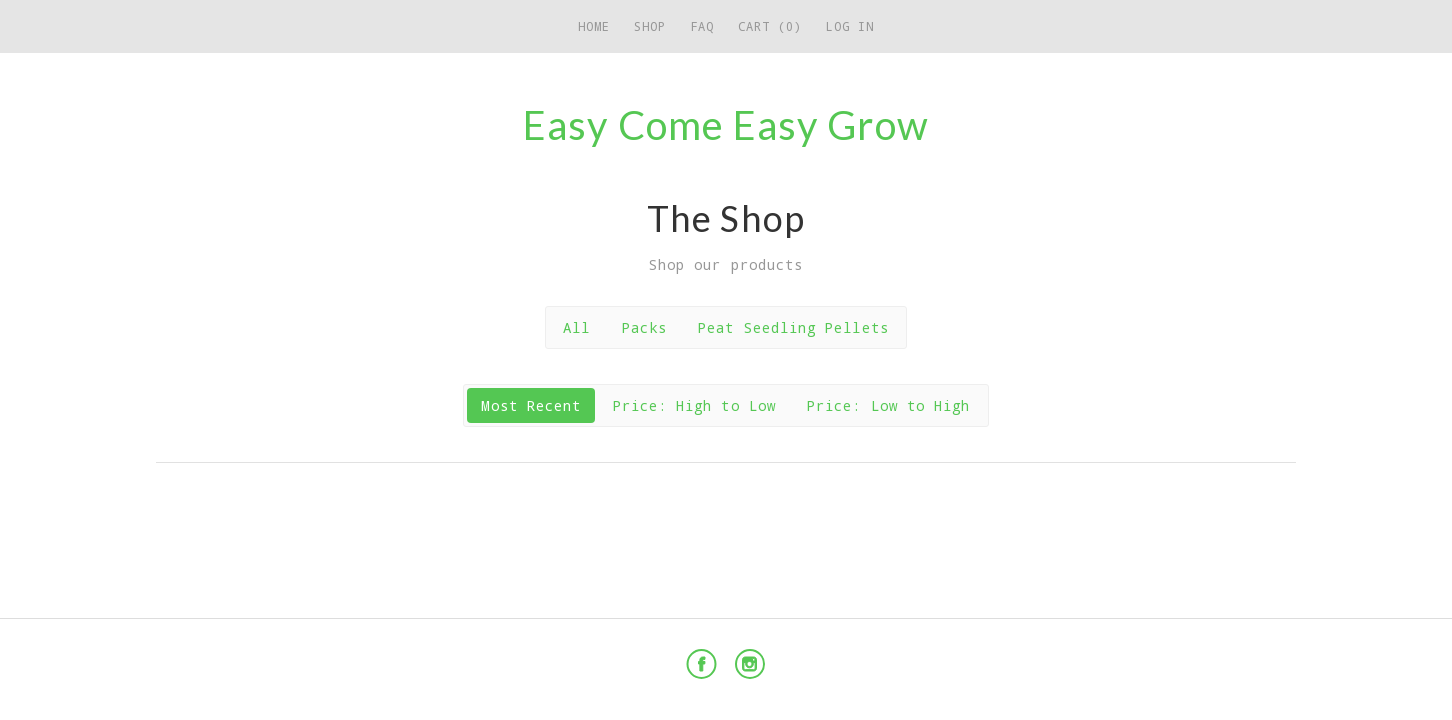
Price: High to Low (694, 405)
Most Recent (531, 405)
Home (594, 26)
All (576, 327)
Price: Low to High (888, 405)
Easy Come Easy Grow (725, 125)
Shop (650, 26)
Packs (644, 327)
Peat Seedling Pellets (793, 327)
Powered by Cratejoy (1204, 664)
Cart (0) (770, 26)
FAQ (702, 26)
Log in (850, 26)
